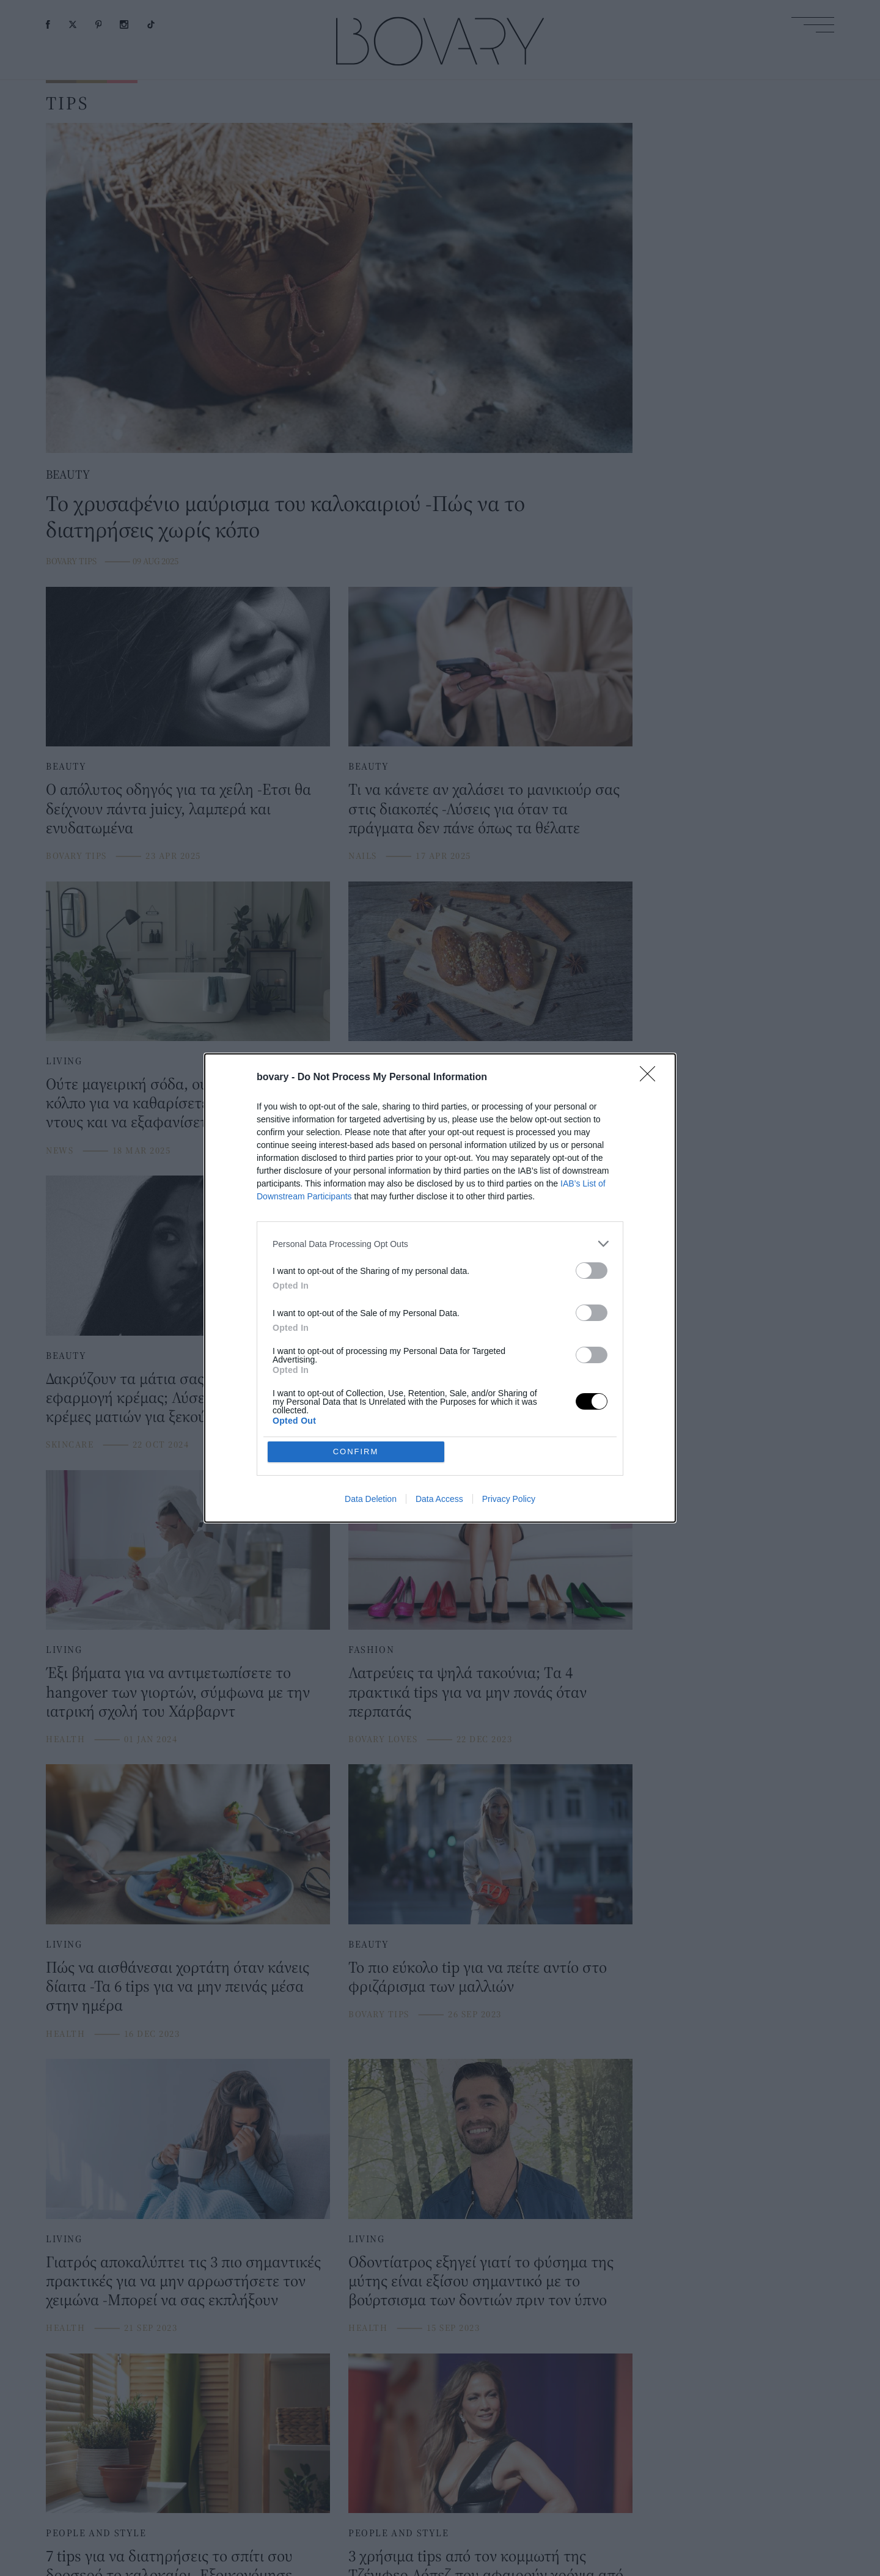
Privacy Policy (508, 1499)
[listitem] (440, 1243)
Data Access (439, 1499)
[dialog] (440, 1288)
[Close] (651, 1077)
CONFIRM (356, 1451)
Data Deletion (371, 1499)
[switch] (591, 1270)
